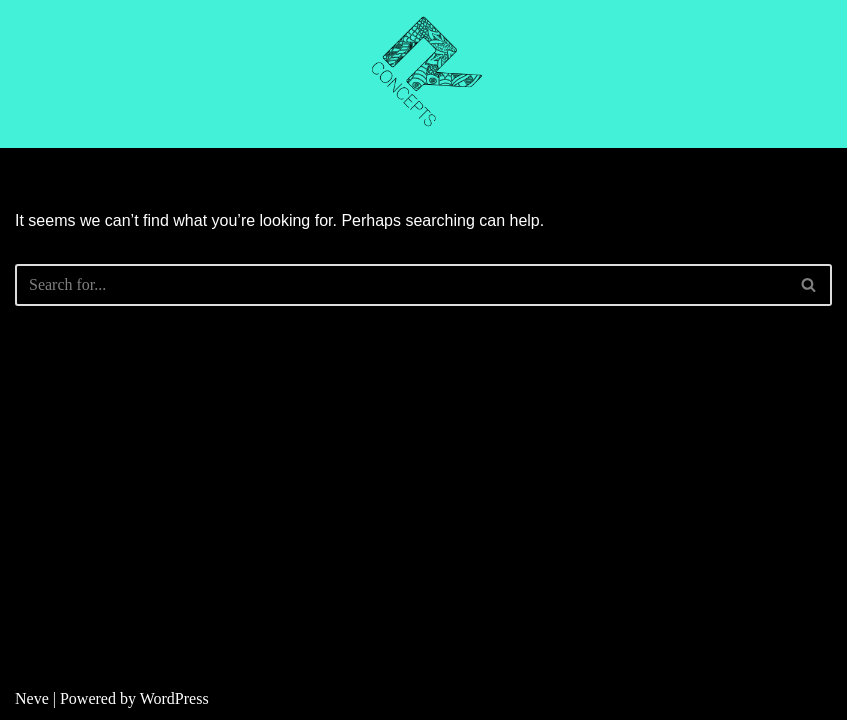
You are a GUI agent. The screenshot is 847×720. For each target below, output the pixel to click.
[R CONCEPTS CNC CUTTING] (424, 74)
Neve (32, 698)
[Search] (401, 285)
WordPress (174, 698)
